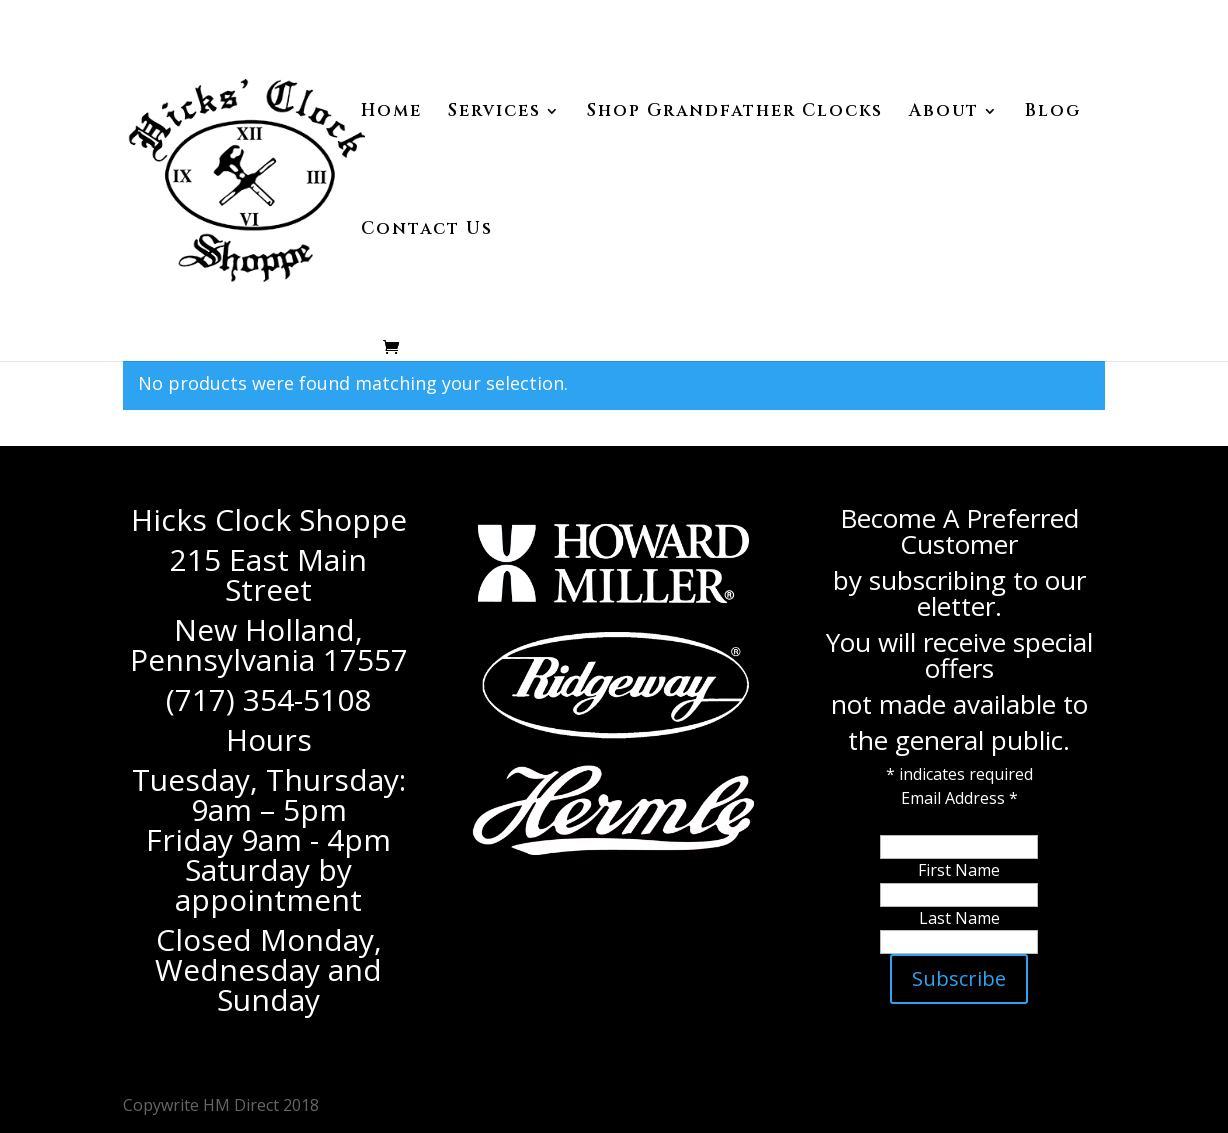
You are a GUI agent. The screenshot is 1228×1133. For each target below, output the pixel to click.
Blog (1053, 113)
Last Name (959, 918)
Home (391, 113)
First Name (959, 870)
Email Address (959, 798)
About (944, 113)
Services (494, 113)
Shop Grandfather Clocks (735, 113)
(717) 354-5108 (268, 699)
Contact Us (427, 231)
